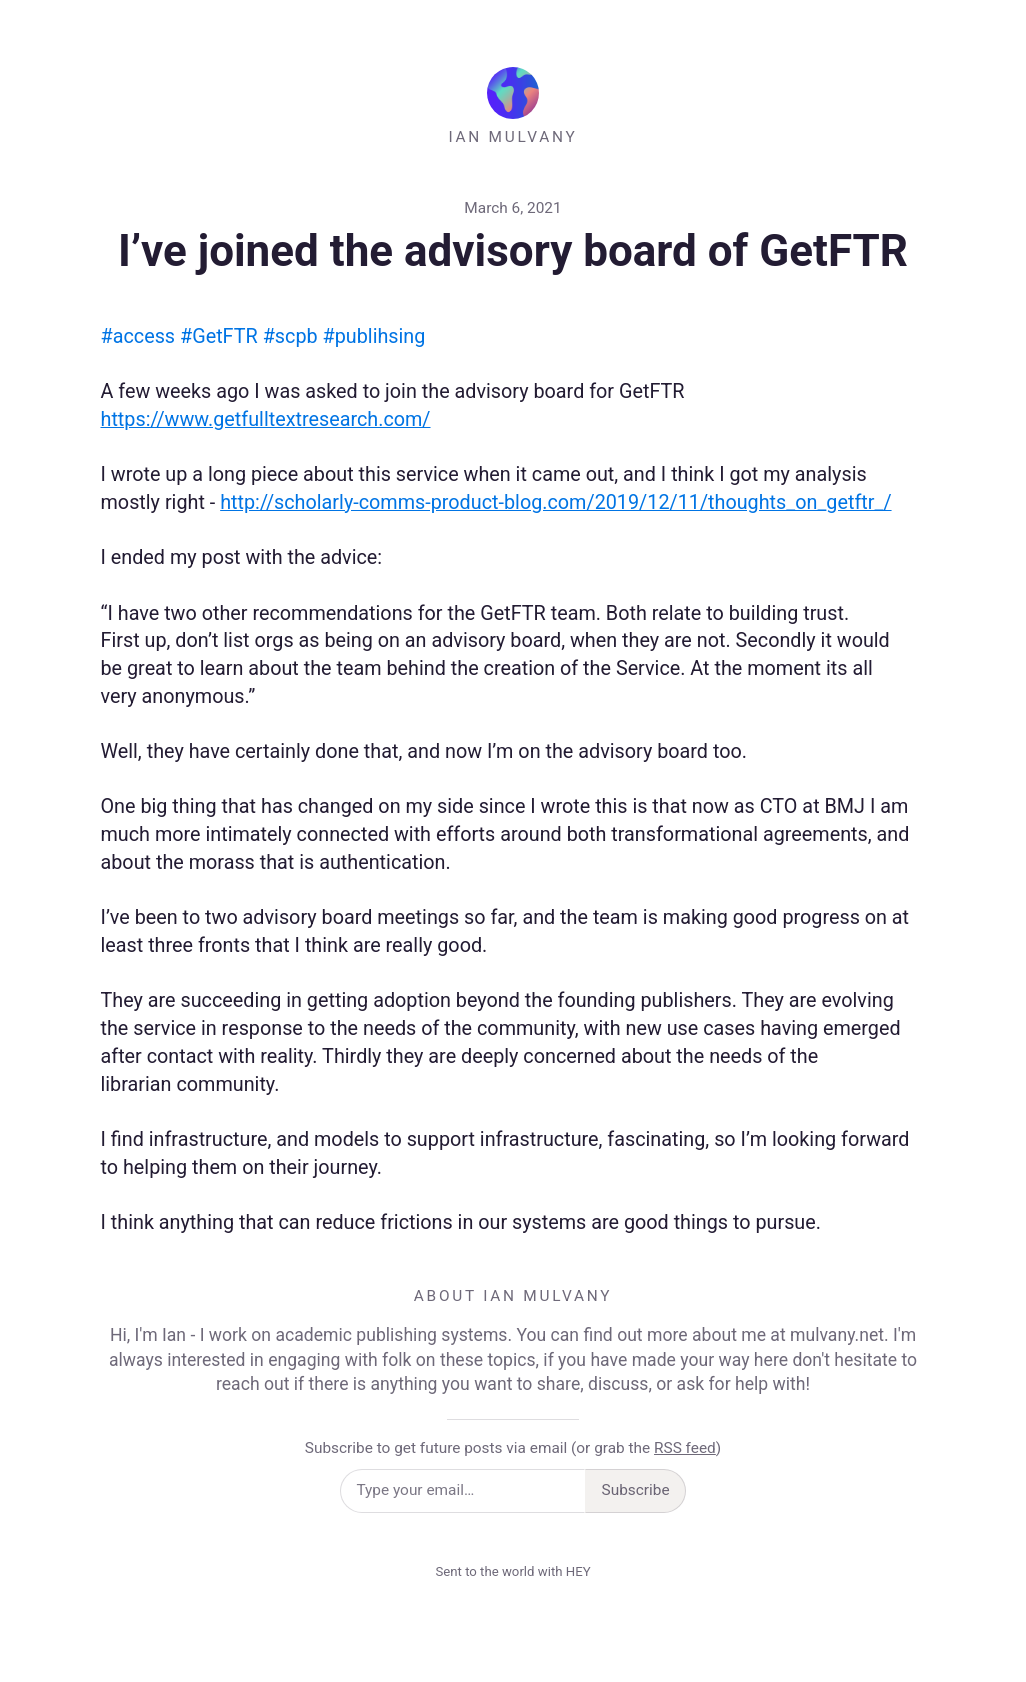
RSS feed (685, 1448)
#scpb (290, 336)
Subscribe (636, 1490)
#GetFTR (219, 336)
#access (138, 336)
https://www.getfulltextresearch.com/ (266, 419)
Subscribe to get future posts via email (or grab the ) (513, 1448)
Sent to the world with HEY (512, 1571)
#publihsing (374, 336)
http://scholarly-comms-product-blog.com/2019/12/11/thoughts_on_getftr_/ (555, 502)
